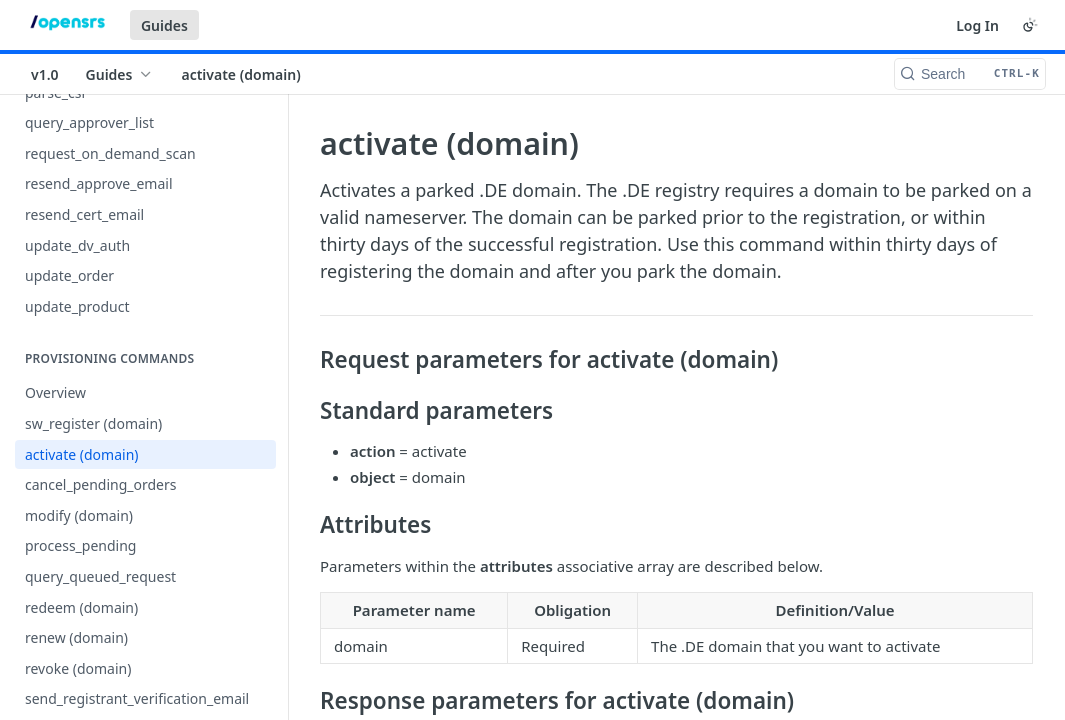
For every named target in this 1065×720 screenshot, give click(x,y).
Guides (164, 25)
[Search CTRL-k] (970, 74)
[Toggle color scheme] (1030, 25)
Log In (977, 25)
